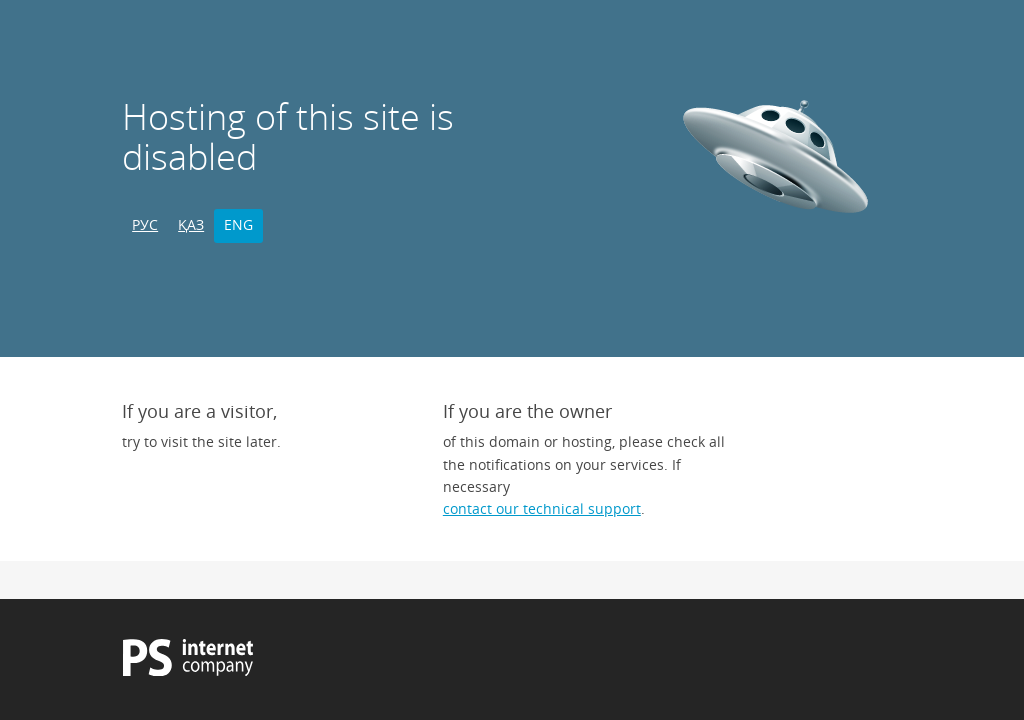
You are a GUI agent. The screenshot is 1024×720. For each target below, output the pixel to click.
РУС (145, 224)
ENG (238, 224)
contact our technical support (542, 508)
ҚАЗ (191, 224)
